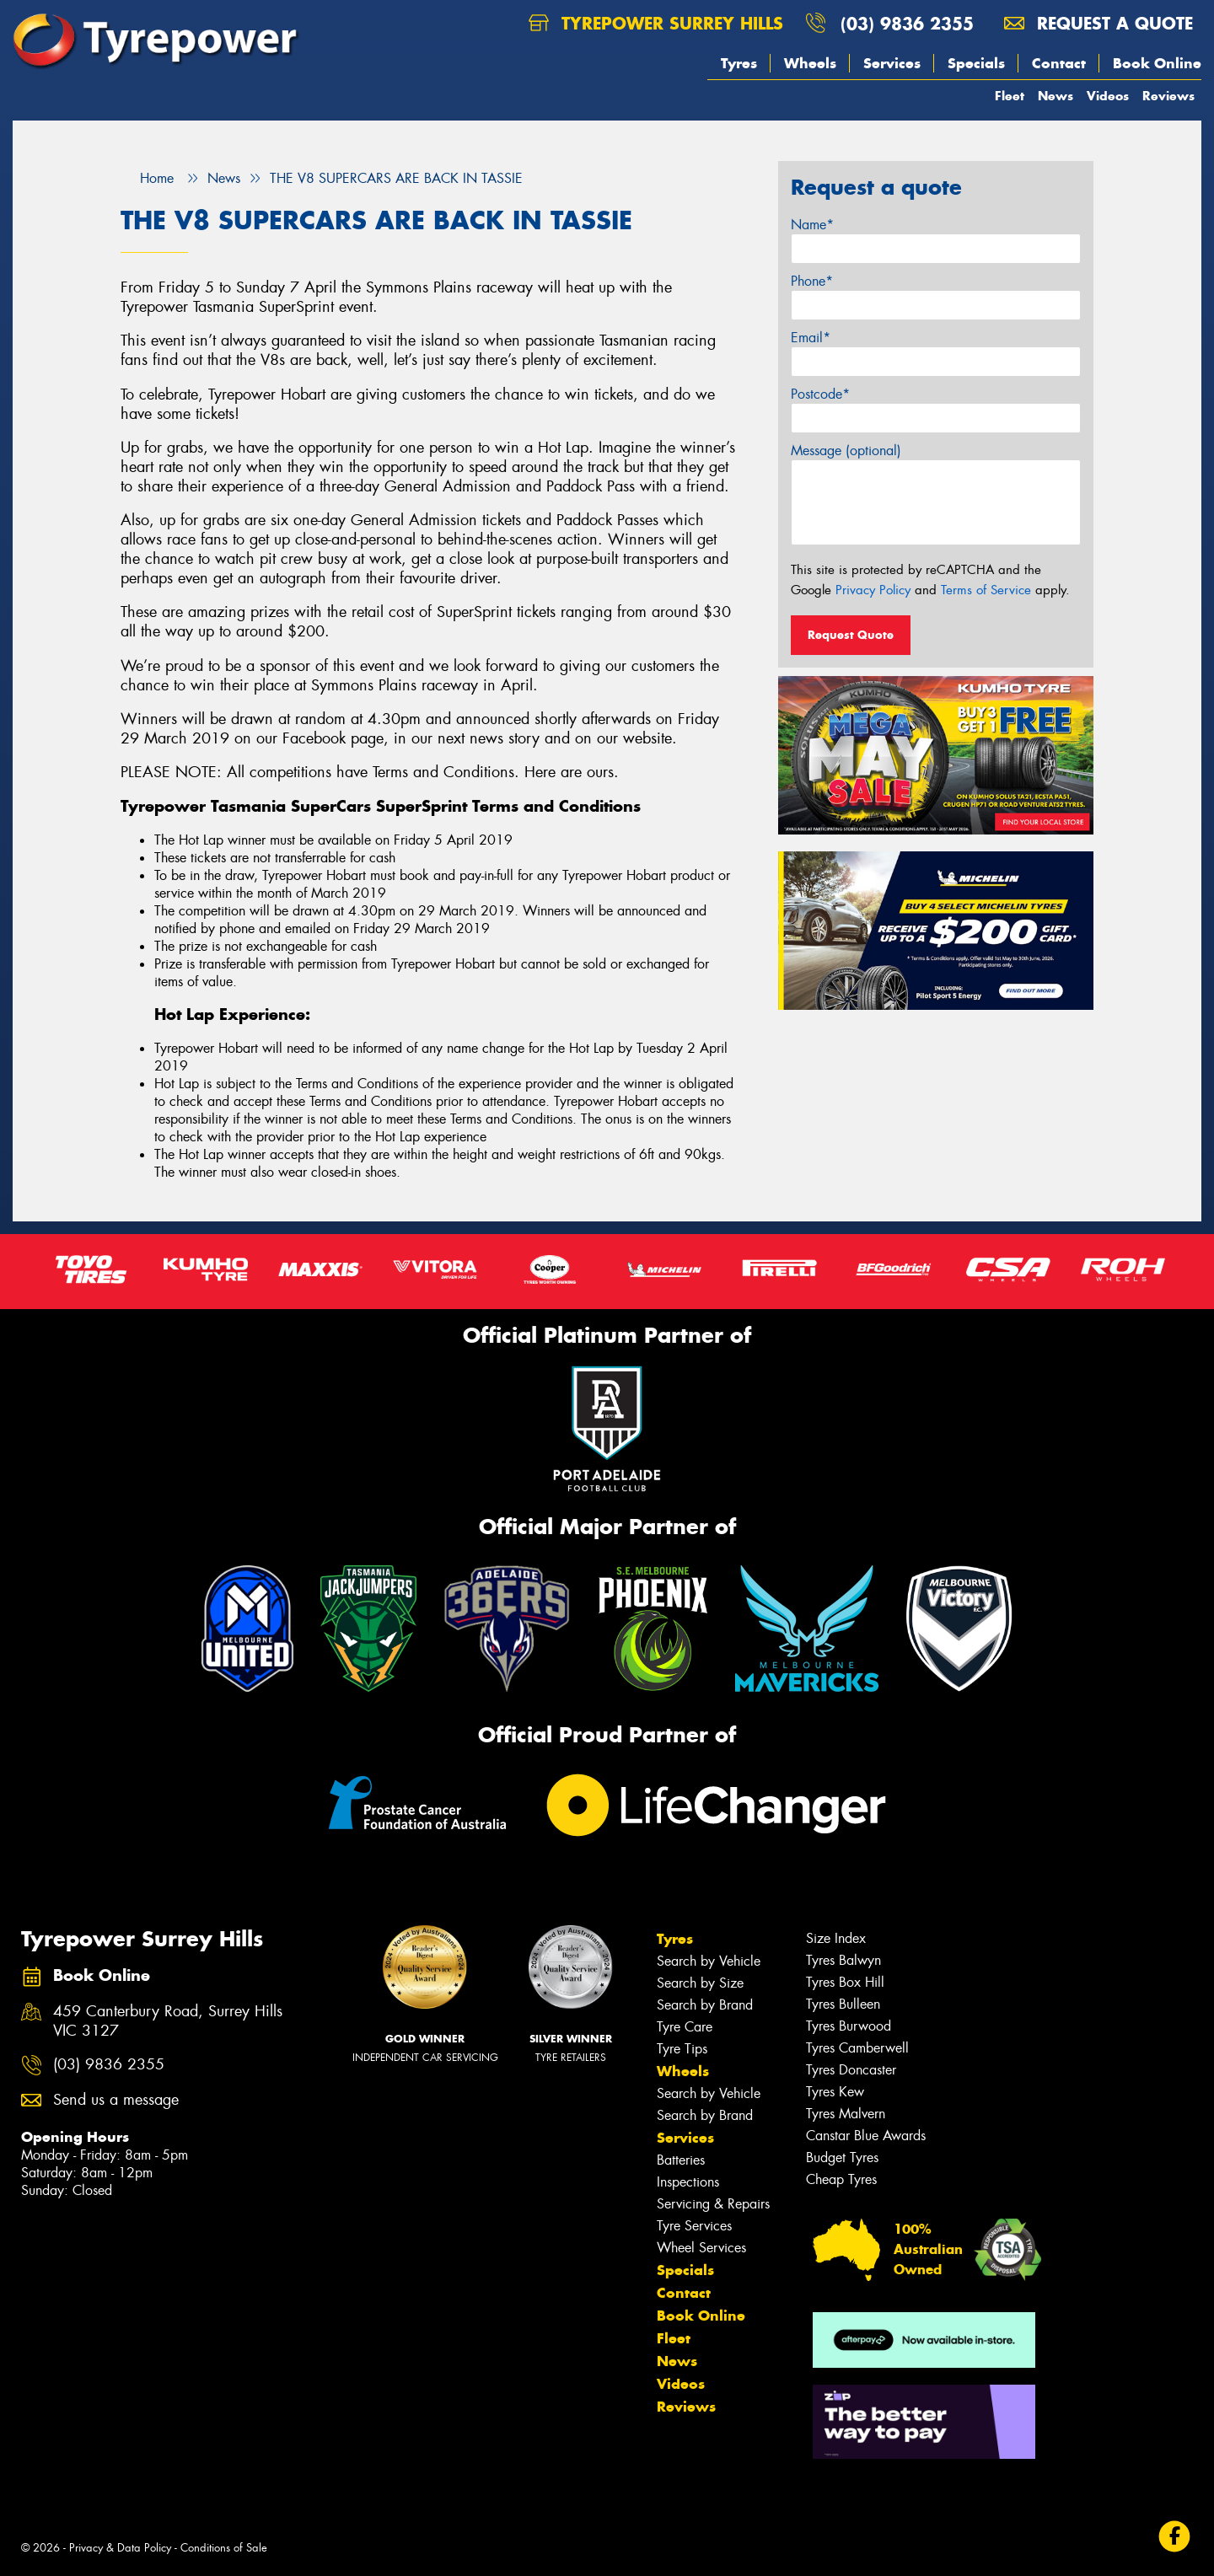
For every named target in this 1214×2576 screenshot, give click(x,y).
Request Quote (851, 634)
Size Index (836, 1938)
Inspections (688, 2182)
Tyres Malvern (845, 2114)
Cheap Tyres (841, 2179)
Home (147, 178)
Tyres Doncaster (851, 2070)
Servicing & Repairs (713, 2204)
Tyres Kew (835, 2092)
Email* (810, 337)
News (1055, 96)
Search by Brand (705, 2005)
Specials (976, 63)
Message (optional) (846, 450)
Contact (1059, 63)
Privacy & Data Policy (120, 2548)
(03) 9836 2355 (907, 23)
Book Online (1157, 63)
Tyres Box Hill (845, 1982)
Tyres (739, 63)
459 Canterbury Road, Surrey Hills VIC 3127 (167, 2021)
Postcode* (820, 394)
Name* (812, 224)
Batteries (681, 2160)
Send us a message (116, 2100)
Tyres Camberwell (857, 2048)
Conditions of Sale (223, 2548)
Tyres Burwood (848, 2026)
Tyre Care (684, 2027)
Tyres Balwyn (843, 1960)
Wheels (810, 63)
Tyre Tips (682, 2049)
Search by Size (700, 1983)
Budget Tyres (842, 2157)
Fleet (1009, 96)
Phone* (812, 281)
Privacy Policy (872, 590)
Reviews (1168, 96)
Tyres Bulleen (843, 2004)
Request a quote (1098, 23)
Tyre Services (694, 2226)
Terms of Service (986, 590)
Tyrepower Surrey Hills (656, 23)
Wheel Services (701, 2248)
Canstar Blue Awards (866, 2135)
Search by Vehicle (708, 1961)
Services (892, 63)
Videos (1108, 96)
